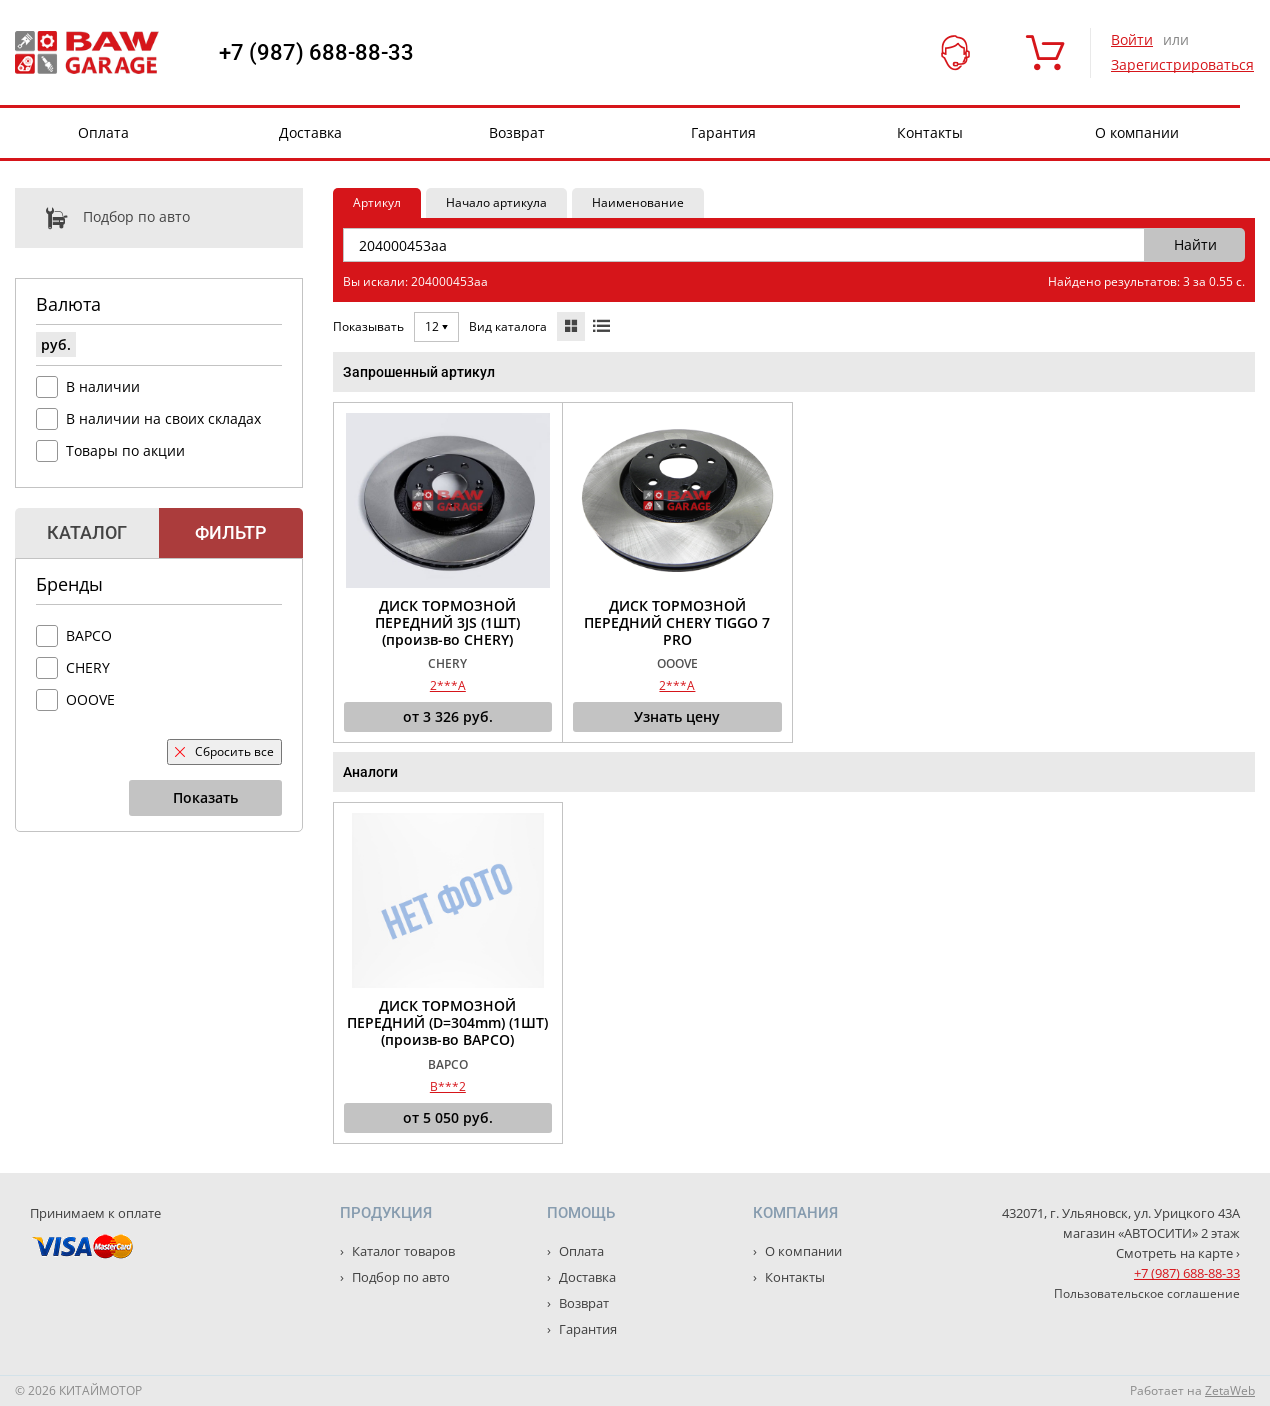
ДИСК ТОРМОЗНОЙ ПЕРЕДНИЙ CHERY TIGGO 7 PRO (677, 623)
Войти (1132, 39)
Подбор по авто (102, 218)
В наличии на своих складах (163, 418)
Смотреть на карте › (1178, 1253)
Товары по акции (125, 450)
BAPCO (89, 635)
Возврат (517, 132)
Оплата (103, 132)
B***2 (448, 1086)
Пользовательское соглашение (1147, 1293)
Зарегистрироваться (1182, 64)
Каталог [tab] (87, 532)
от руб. (448, 717)
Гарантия (723, 132)
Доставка (310, 132)
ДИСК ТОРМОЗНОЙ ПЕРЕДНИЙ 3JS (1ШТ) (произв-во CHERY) (447, 623)
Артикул (377, 202)
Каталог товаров (402, 1251)
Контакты (930, 132)
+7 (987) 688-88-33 (316, 53)
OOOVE (90, 699)
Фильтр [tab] (230, 532)
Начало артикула (496, 202)
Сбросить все (224, 751)
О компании (1137, 132)
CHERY (88, 667)
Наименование (638, 202)
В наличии (103, 386)
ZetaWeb (1230, 1390)
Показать (205, 797)
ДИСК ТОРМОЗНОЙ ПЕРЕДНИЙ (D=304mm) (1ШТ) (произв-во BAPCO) (447, 1023)
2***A (448, 685)
